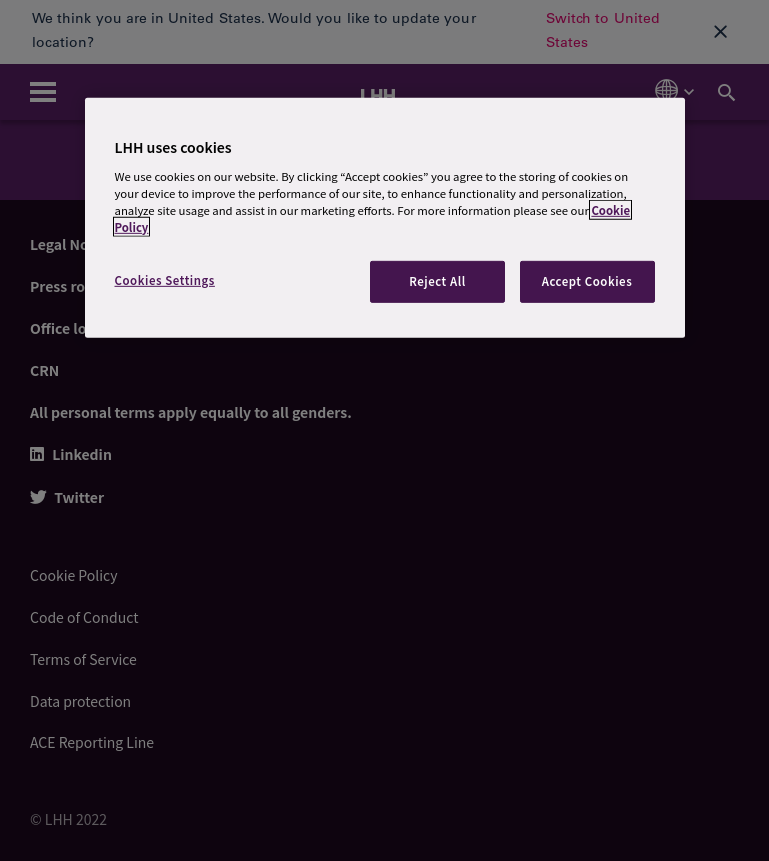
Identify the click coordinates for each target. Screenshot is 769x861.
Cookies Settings (165, 280)
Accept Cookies (587, 281)
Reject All (437, 281)
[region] (385, 218)
